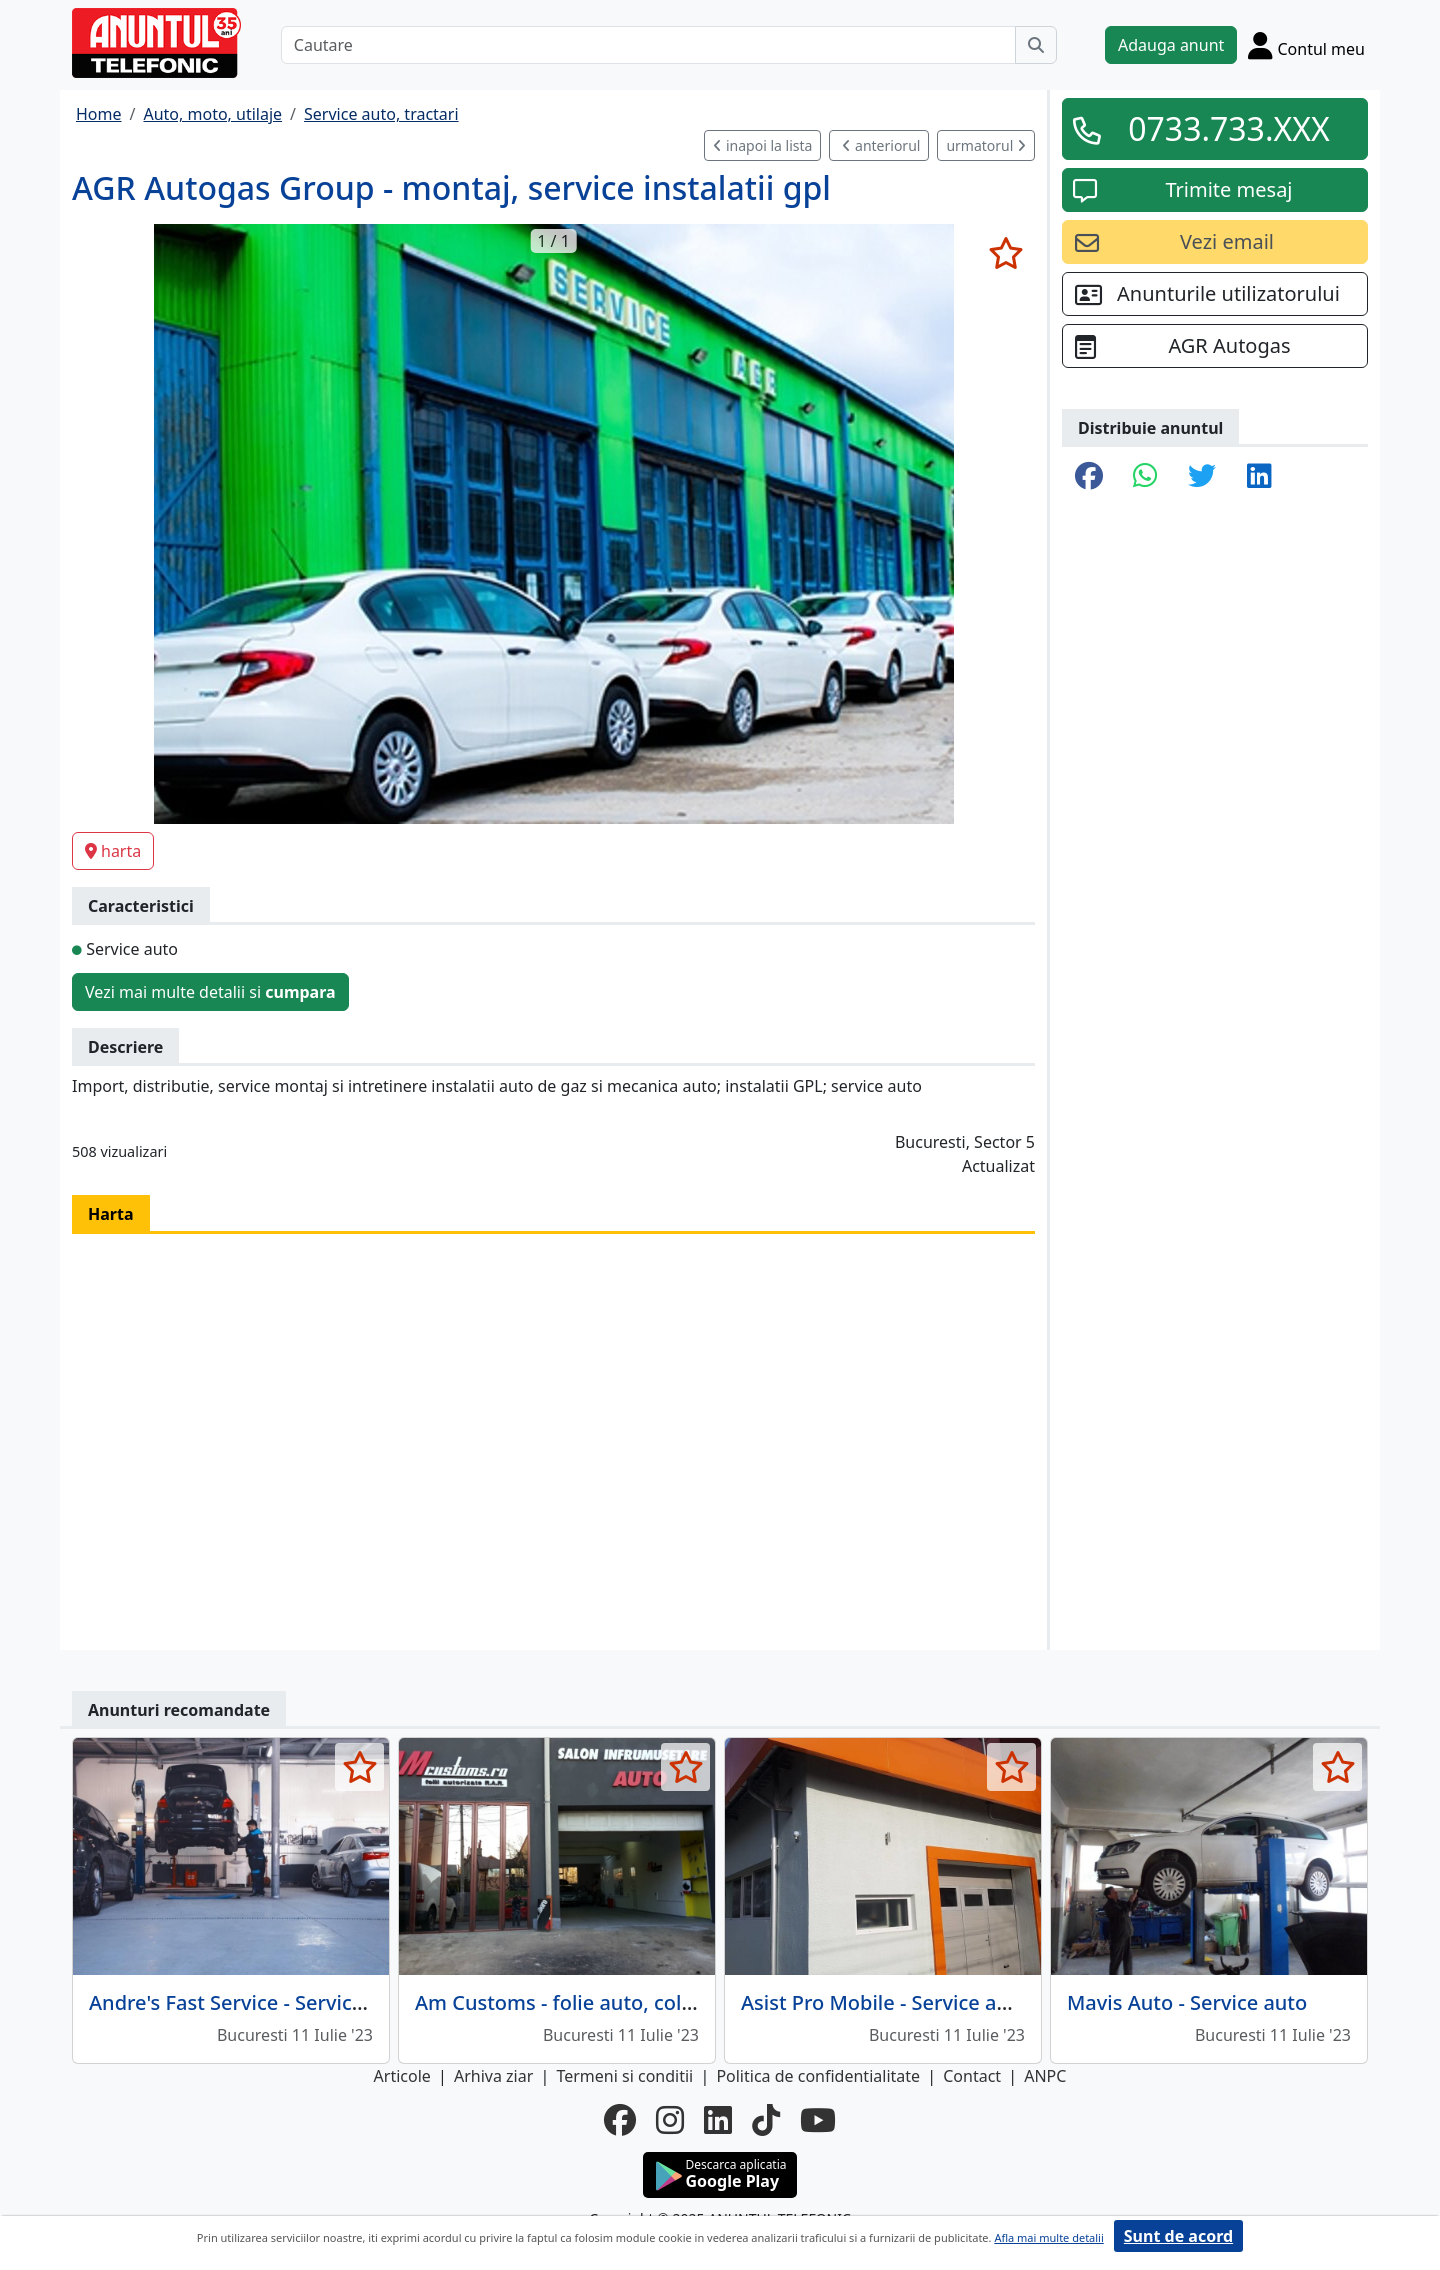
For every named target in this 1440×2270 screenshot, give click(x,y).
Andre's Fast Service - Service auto (250, 2002)
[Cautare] (648, 45)
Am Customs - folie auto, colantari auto (601, 2002)
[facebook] (620, 2120)
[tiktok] (766, 2120)
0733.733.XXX (1229, 128)
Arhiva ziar (493, 2076)
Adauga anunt (1171, 45)
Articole (402, 2076)
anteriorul (881, 145)
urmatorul (986, 145)
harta (113, 851)
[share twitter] (1202, 477)
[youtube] (818, 2120)
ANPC (1045, 2076)
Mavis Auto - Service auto (1187, 2002)
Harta (111, 1214)
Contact (972, 2076)
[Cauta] (1036, 45)
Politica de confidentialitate (818, 2076)
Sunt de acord (1178, 2236)
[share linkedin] (1259, 477)
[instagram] (670, 2120)
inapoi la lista (762, 145)
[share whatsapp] (1145, 477)
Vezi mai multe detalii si (210, 992)
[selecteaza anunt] (1005, 253)
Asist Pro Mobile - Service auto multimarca (942, 2002)
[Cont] (1306, 45)
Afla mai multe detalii (1048, 2237)
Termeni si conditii (624, 2076)
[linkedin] (718, 2120)
